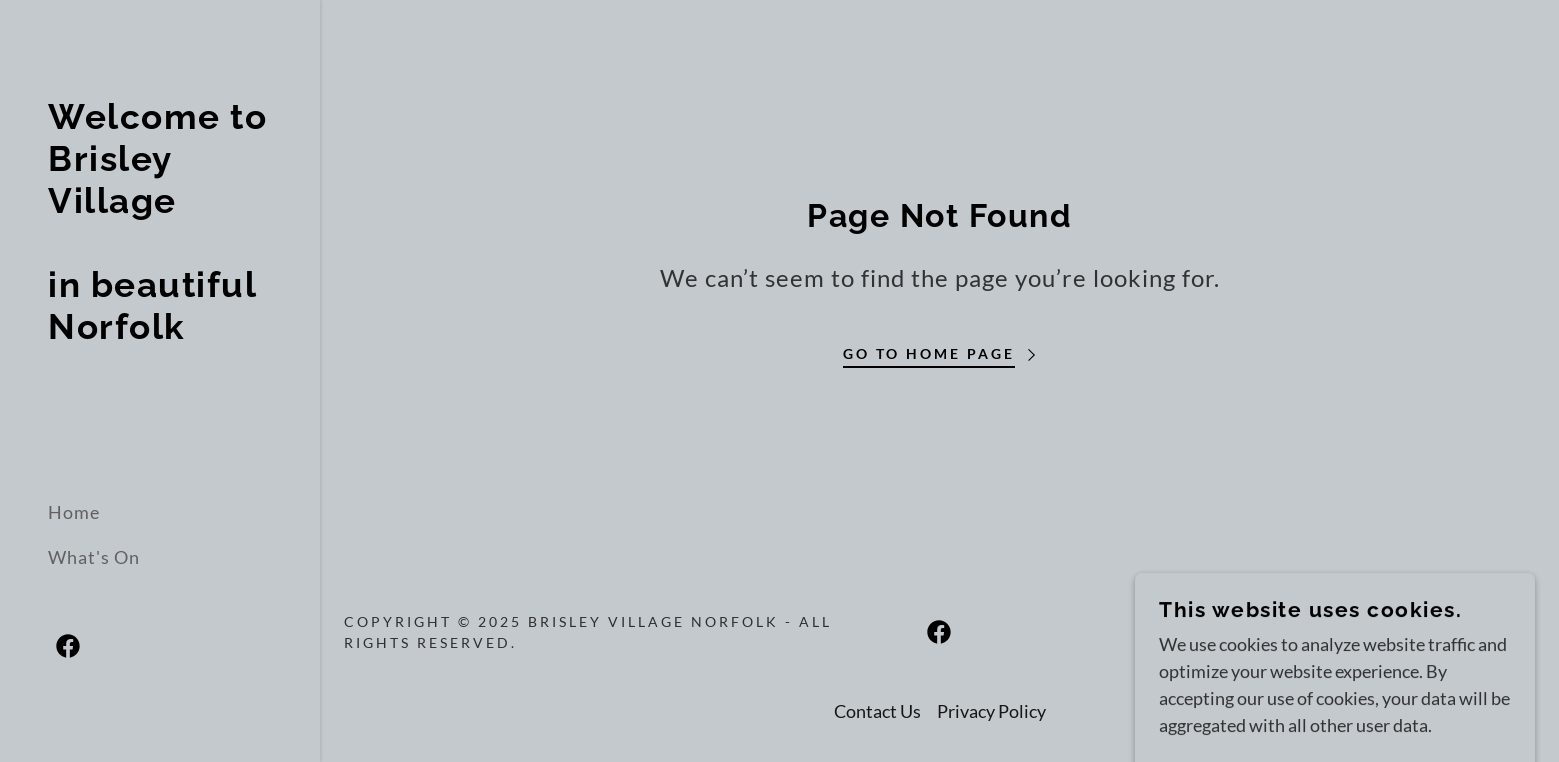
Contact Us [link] (877, 711)
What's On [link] (94, 557)
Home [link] (74, 512)
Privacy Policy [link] (991, 711)
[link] (160, 374)
